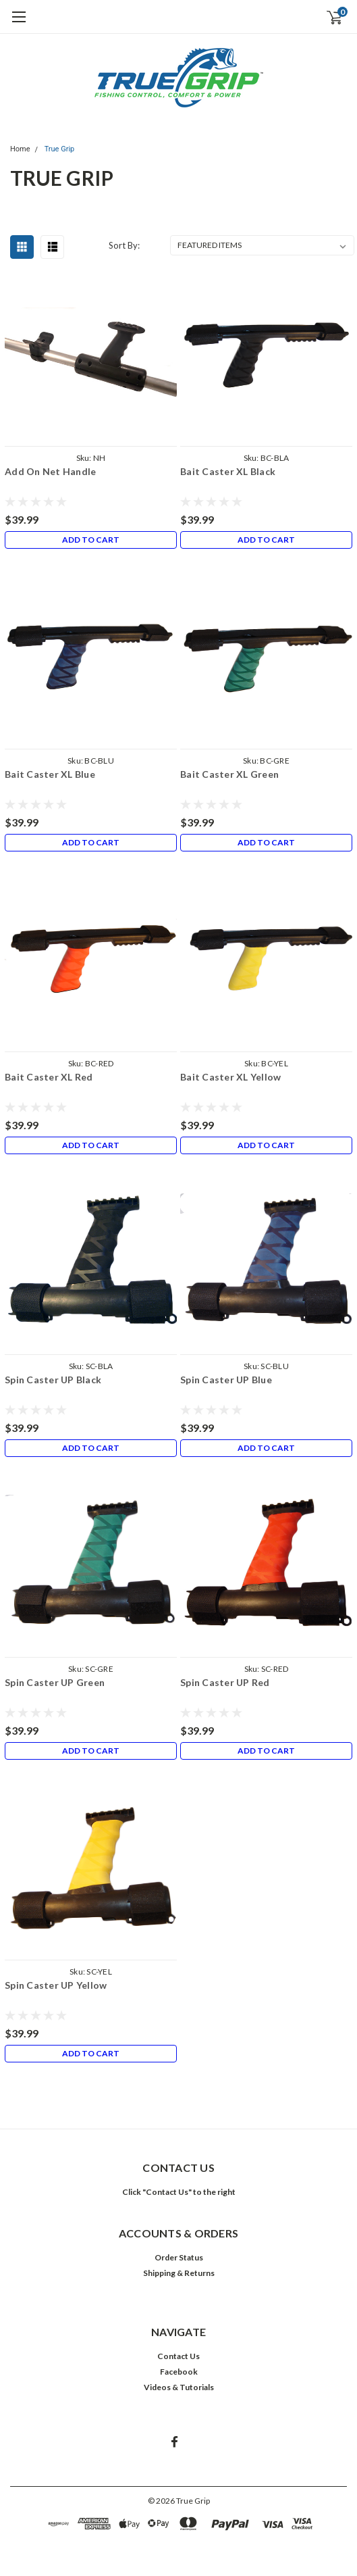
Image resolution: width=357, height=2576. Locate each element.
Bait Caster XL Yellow (230, 1077)
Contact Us (178, 2356)
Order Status (179, 2257)
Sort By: (124, 245)
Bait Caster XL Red (49, 1077)
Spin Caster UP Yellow (56, 1985)
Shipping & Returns (179, 2273)
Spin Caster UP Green (55, 1682)
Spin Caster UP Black (53, 1379)
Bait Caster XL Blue (50, 774)
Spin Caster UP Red (225, 1682)
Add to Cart (90, 540)
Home (20, 149)
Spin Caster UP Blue (226, 1379)
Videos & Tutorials (179, 2387)
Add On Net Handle (50, 471)
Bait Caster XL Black (227, 471)
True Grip (60, 149)
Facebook (179, 2372)
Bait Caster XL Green (229, 774)
